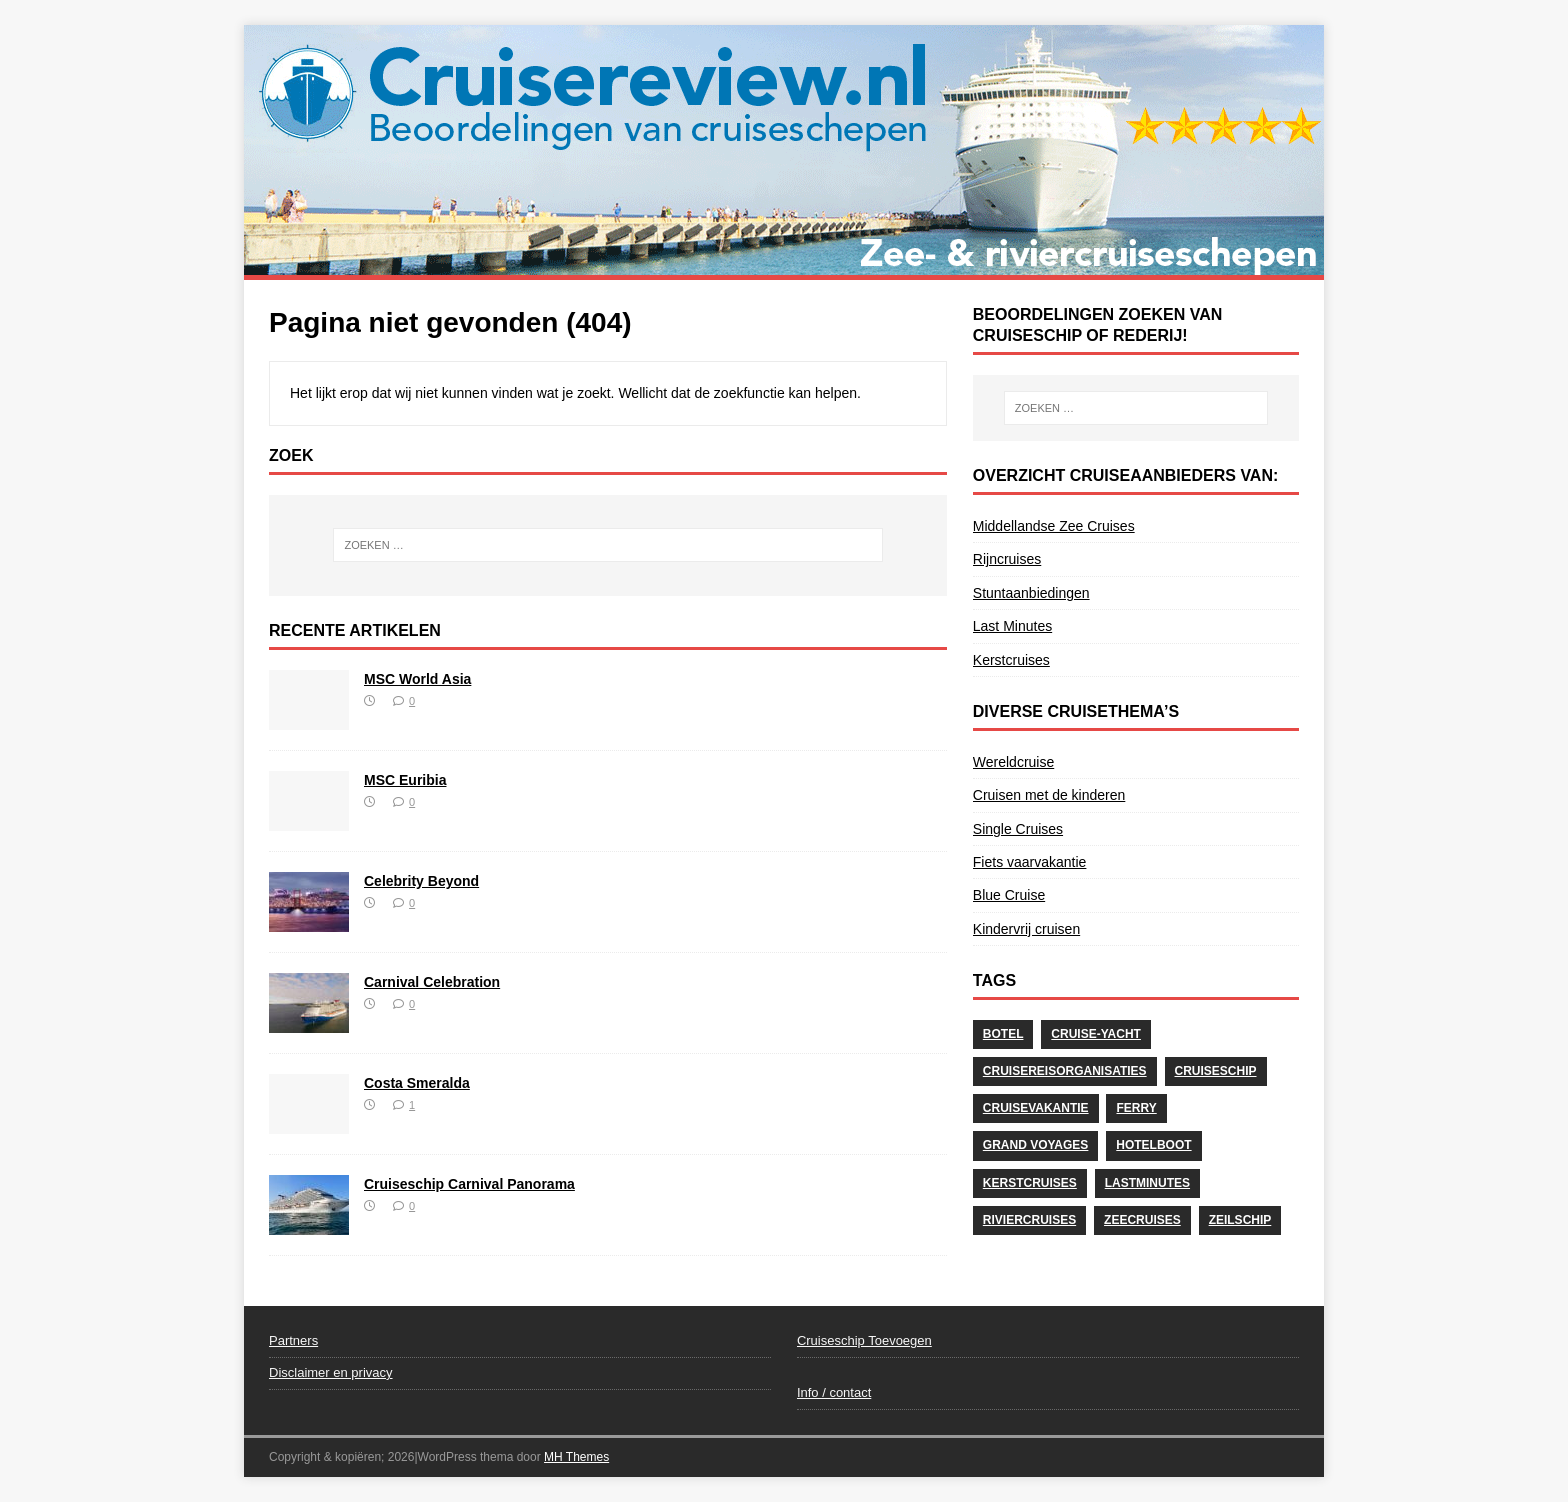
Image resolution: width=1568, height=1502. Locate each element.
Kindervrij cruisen (1026, 929)
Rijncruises (1007, 559)
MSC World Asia (417, 679)
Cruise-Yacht (1096, 1034)
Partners (293, 1340)
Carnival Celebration (432, 982)
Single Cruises (1018, 829)
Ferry (1136, 1108)
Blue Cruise (1009, 895)
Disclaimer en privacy (331, 1372)
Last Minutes (1012, 626)
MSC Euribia (405, 780)
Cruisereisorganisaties (1065, 1071)
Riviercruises (1029, 1220)
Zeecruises (1142, 1220)
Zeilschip (1240, 1220)
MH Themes (576, 1457)
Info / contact (834, 1392)
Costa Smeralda (417, 1083)
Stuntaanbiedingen (1031, 593)
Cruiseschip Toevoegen (864, 1340)
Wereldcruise (1013, 762)
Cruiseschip (1216, 1071)
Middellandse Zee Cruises (1054, 526)
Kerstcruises (1011, 660)
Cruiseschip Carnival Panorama (469, 1184)
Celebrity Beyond (421, 881)
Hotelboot (1153, 1145)
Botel (1003, 1034)
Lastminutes (1147, 1183)
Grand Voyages (1036, 1145)
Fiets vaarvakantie (1030, 862)
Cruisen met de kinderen (1049, 795)
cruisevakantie (1036, 1108)
